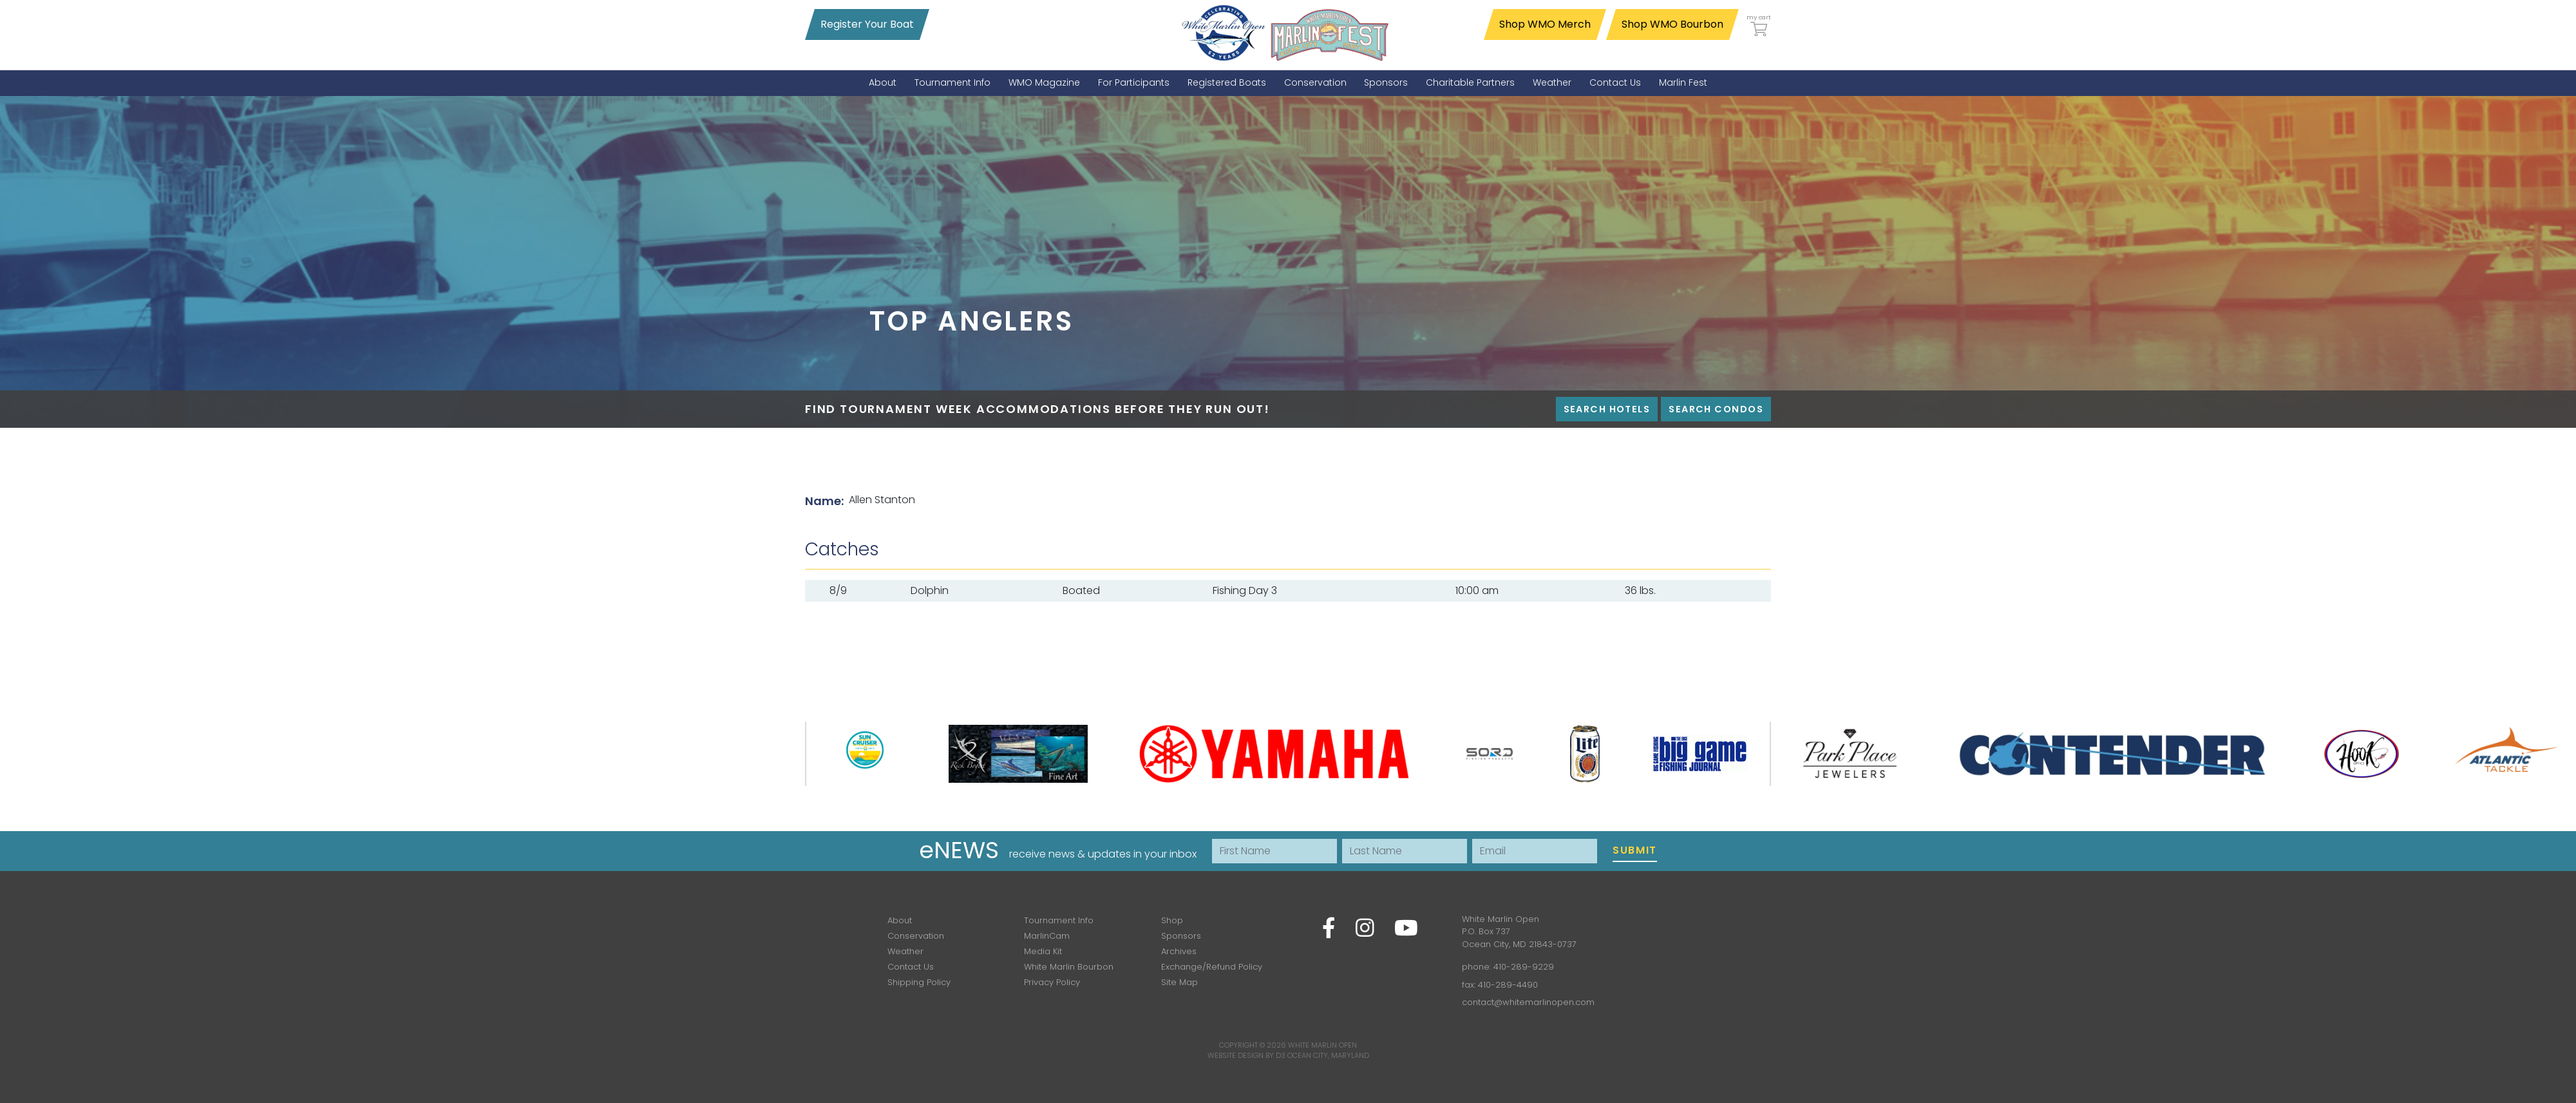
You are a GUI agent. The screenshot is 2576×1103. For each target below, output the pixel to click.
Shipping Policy (919, 982)
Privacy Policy (1052, 982)
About (899, 920)
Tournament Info (1059, 920)
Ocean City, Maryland (1328, 1055)
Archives (1179, 951)
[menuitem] (882, 82)
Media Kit (1043, 951)
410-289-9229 (1523, 967)
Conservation (915, 936)
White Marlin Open (1322, 1045)
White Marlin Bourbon (1068, 967)
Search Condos (1716, 409)
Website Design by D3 (1246, 1055)
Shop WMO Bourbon (1672, 24)
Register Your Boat (867, 24)
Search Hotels (1607, 409)
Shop (1172, 920)
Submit (1635, 850)
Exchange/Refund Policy (1211, 967)
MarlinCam (1047, 936)
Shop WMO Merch (1545, 24)
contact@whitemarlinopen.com (1528, 1002)
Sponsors (1181, 936)
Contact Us (910, 967)
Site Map (1179, 982)
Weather (905, 951)
